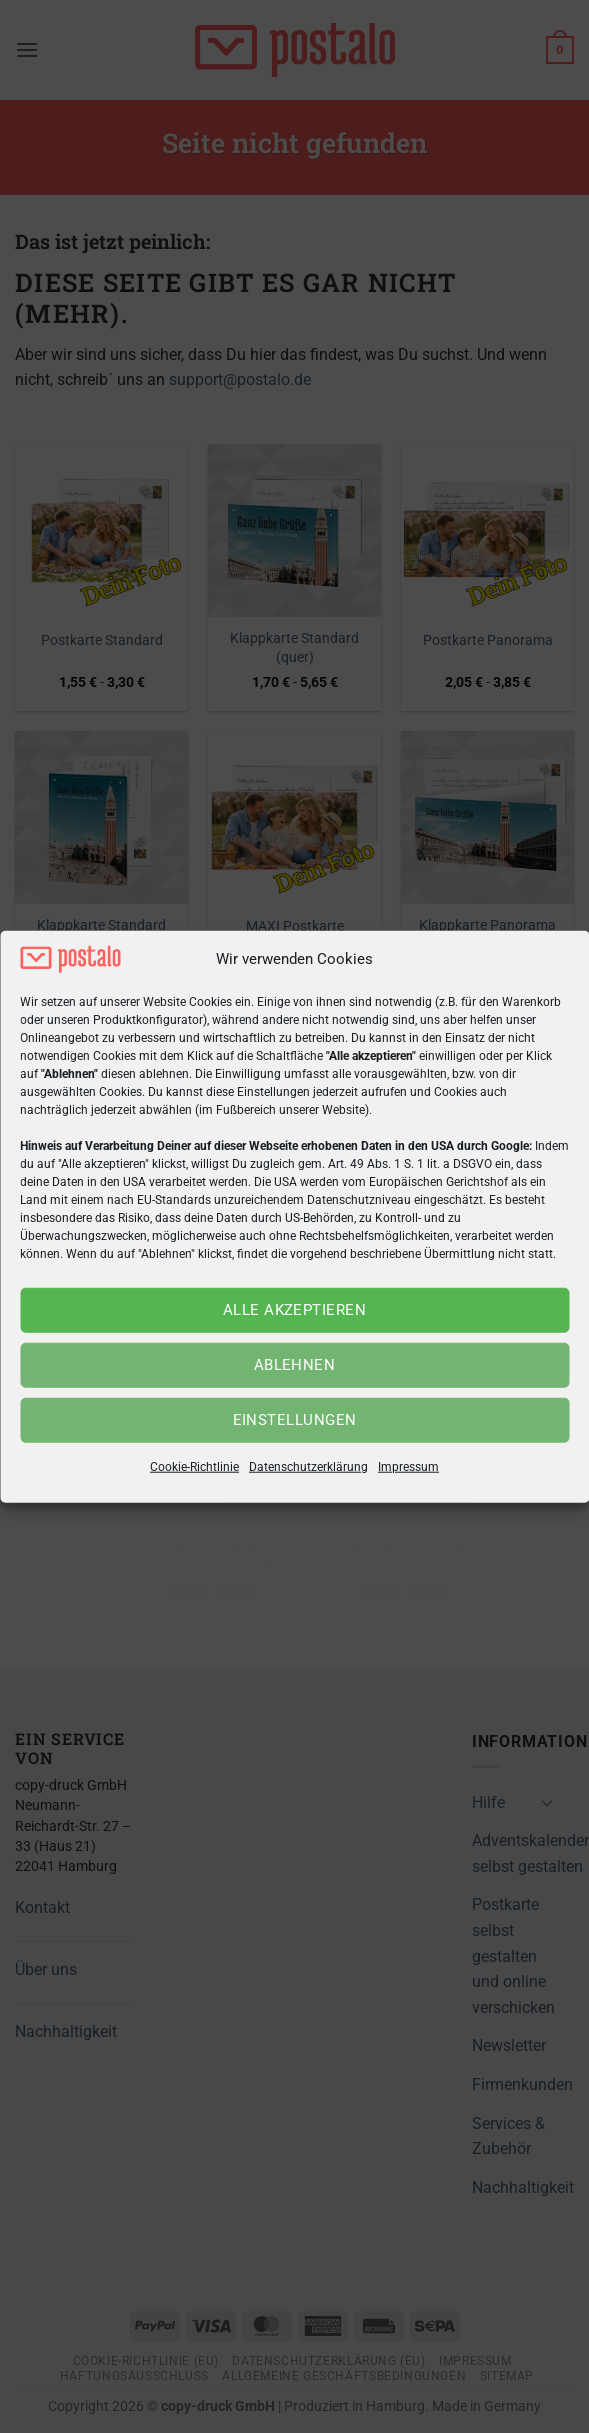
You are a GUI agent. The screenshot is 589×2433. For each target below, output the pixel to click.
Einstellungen (295, 1420)
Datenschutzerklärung (308, 1467)
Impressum (408, 1467)
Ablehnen (295, 1365)
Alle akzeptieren (294, 1310)
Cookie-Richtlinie (194, 1467)
